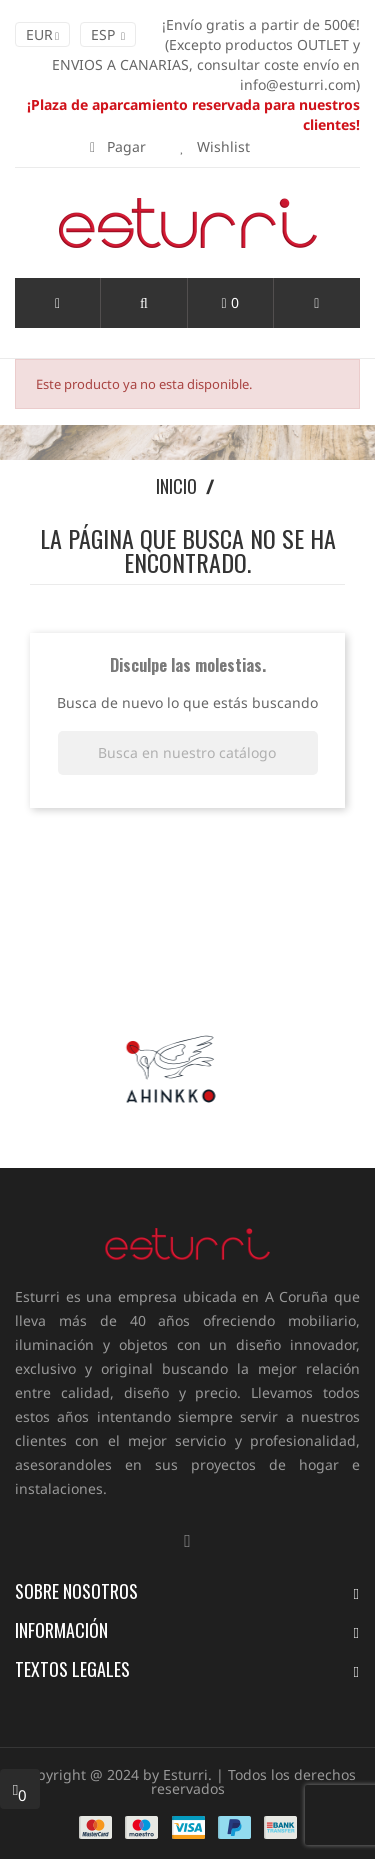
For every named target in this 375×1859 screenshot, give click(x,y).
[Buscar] (188, 753)
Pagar (118, 146)
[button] (143, 303)
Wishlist (215, 146)
